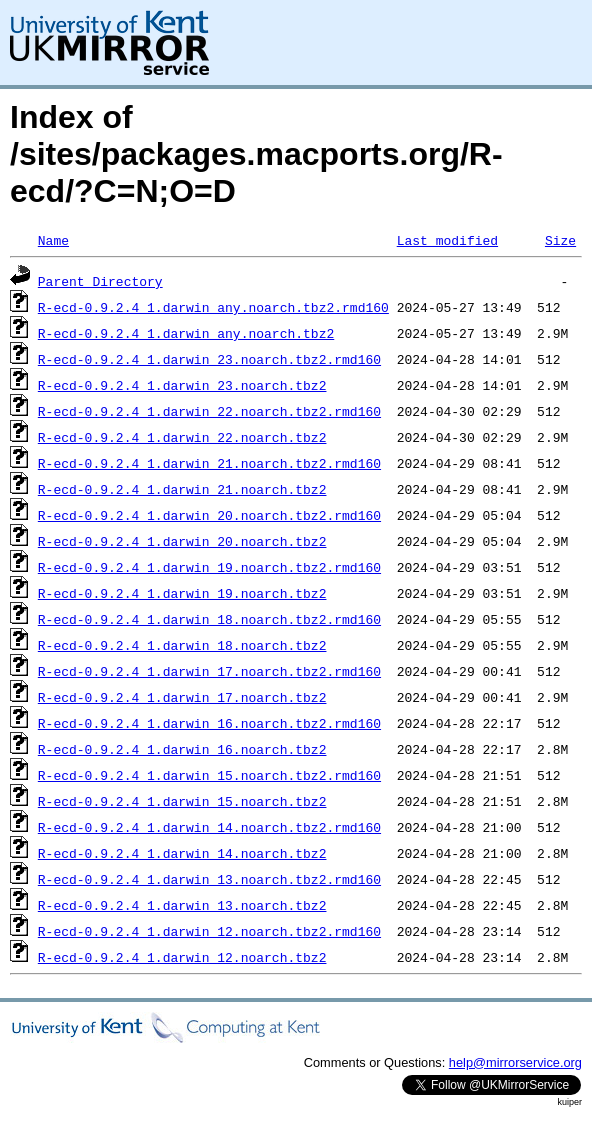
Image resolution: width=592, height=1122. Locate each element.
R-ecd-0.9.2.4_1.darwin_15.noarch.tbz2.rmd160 (209, 775)
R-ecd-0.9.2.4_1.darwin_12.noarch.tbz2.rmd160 (209, 931)
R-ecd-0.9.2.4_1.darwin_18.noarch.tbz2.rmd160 (209, 619)
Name (53, 240)
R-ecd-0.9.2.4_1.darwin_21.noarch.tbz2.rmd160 (209, 463)
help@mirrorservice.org (515, 1062)
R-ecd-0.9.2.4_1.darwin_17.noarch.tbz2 (182, 697)
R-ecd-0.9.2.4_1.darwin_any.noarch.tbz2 (186, 333)
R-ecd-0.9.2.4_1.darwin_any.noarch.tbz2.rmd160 (213, 307)
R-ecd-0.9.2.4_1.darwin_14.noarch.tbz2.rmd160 (209, 827)
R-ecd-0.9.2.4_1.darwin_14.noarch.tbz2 (182, 853)
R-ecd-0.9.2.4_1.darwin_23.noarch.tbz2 (182, 385)
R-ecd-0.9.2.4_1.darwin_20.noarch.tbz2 (182, 541)
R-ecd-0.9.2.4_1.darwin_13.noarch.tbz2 (182, 905)
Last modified (447, 240)
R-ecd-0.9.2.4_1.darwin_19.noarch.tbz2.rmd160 (209, 567)
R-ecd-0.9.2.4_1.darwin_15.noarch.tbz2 (182, 801)
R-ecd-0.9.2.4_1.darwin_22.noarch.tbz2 (182, 437)
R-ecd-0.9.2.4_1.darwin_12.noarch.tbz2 (182, 957)
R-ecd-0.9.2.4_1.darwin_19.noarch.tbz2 (182, 593)
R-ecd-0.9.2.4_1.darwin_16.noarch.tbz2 (182, 749)
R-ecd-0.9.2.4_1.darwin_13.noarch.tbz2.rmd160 (209, 879)
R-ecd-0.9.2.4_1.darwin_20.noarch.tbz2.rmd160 (209, 515)
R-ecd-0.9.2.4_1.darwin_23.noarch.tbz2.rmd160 (209, 359)
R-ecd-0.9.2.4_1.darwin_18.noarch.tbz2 (182, 645)
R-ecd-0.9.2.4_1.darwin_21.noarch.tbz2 (182, 489)
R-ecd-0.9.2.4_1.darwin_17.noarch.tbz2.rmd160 (209, 671)
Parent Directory (100, 281)
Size (560, 240)
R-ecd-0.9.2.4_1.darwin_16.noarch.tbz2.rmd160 (209, 723)
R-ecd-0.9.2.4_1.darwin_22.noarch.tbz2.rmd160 (209, 411)
